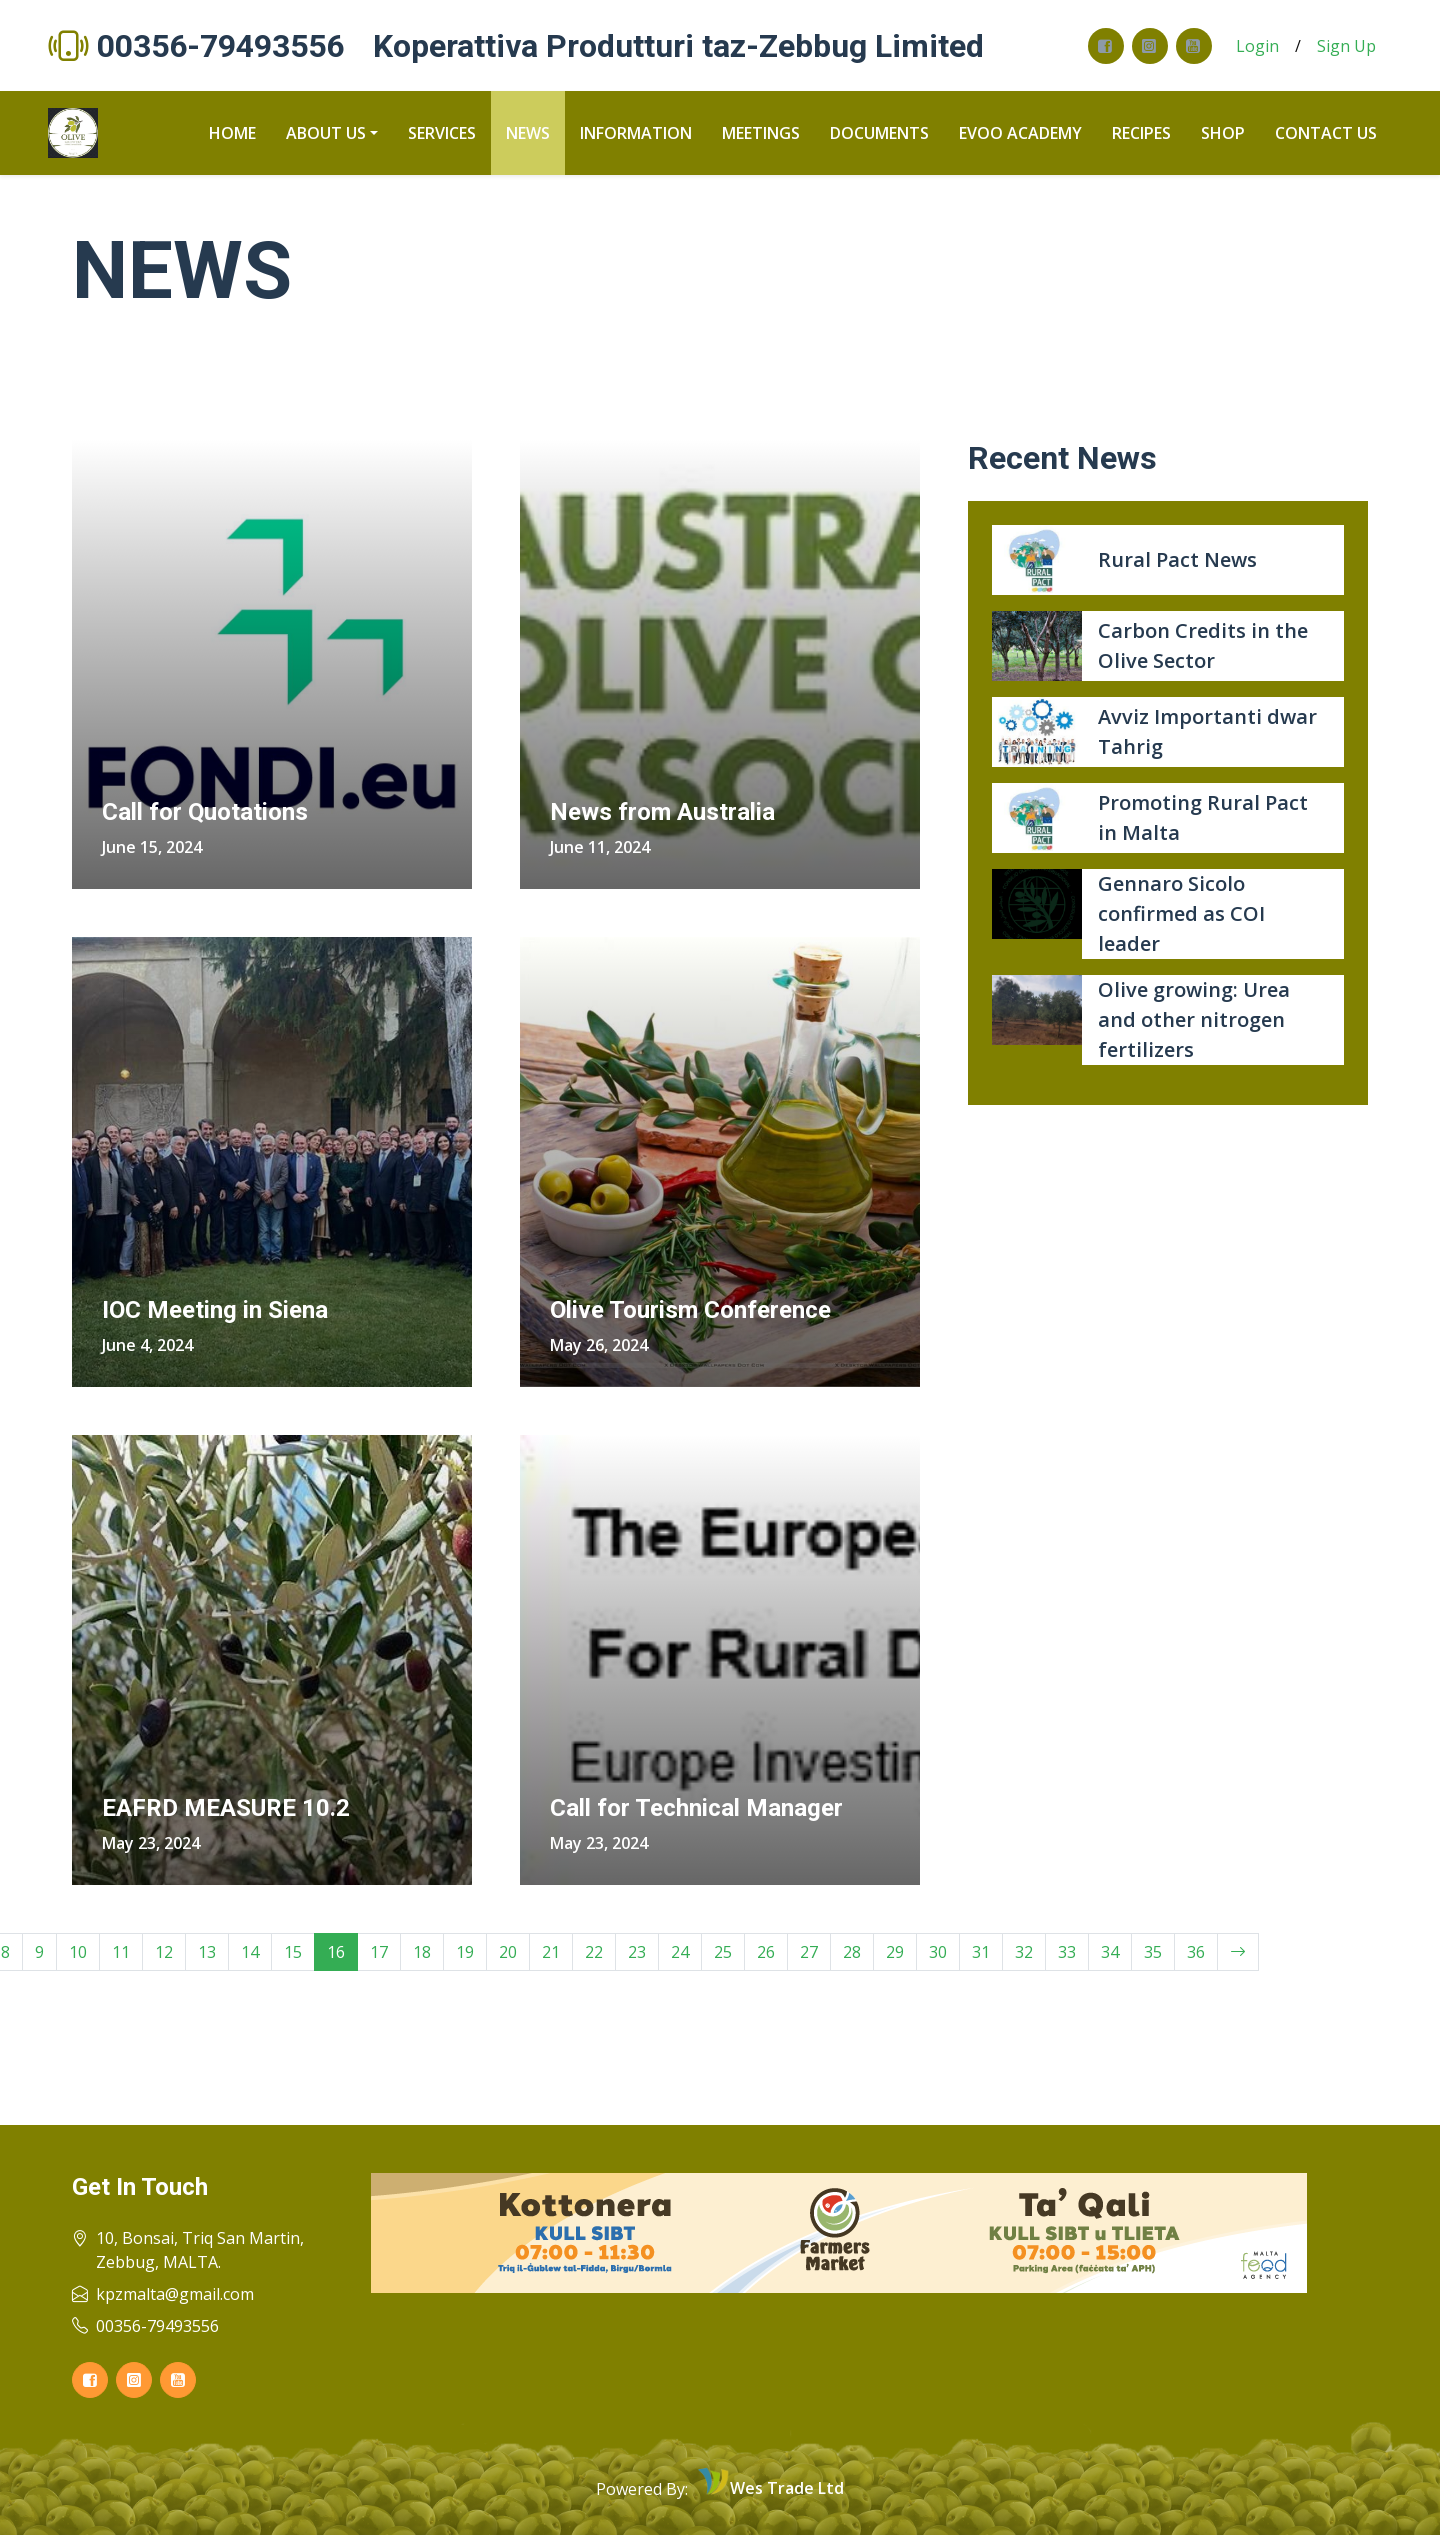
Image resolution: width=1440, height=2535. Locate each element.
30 (938, 1952)
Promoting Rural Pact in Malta (1203, 817)
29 (895, 1952)
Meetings (761, 133)
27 (809, 1952)
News (528, 133)
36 (1196, 1952)
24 (680, 1952)
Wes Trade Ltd (787, 2488)
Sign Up (1346, 46)
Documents (879, 133)
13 (207, 1952)
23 (637, 1952)
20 (508, 1952)
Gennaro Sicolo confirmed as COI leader (1181, 913)
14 (250, 1952)
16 (336, 1952)
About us (326, 133)
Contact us (1326, 133)
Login (1257, 46)
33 (1067, 1952)
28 (852, 1952)
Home (232, 133)
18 (422, 1952)
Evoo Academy (1020, 133)
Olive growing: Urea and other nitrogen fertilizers (1194, 1019)
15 (293, 1952)
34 (1110, 1952)
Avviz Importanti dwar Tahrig (1207, 731)
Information (636, 133)
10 (78, 1952)
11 (121, 1952)
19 (465, 1952)
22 (594, 1952)
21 (551, 1952)
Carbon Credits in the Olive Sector (1203, 645)
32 (1024, 1952)
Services (442, 133)
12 (164, 1952)
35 (1153, 1952)
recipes (1141, 133)
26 (766, 1952)
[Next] (1238, 1952)
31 (981, 1952)
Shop (1223, 133)
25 (723, 1952)
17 (379, 1952)
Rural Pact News (1177, 559)
